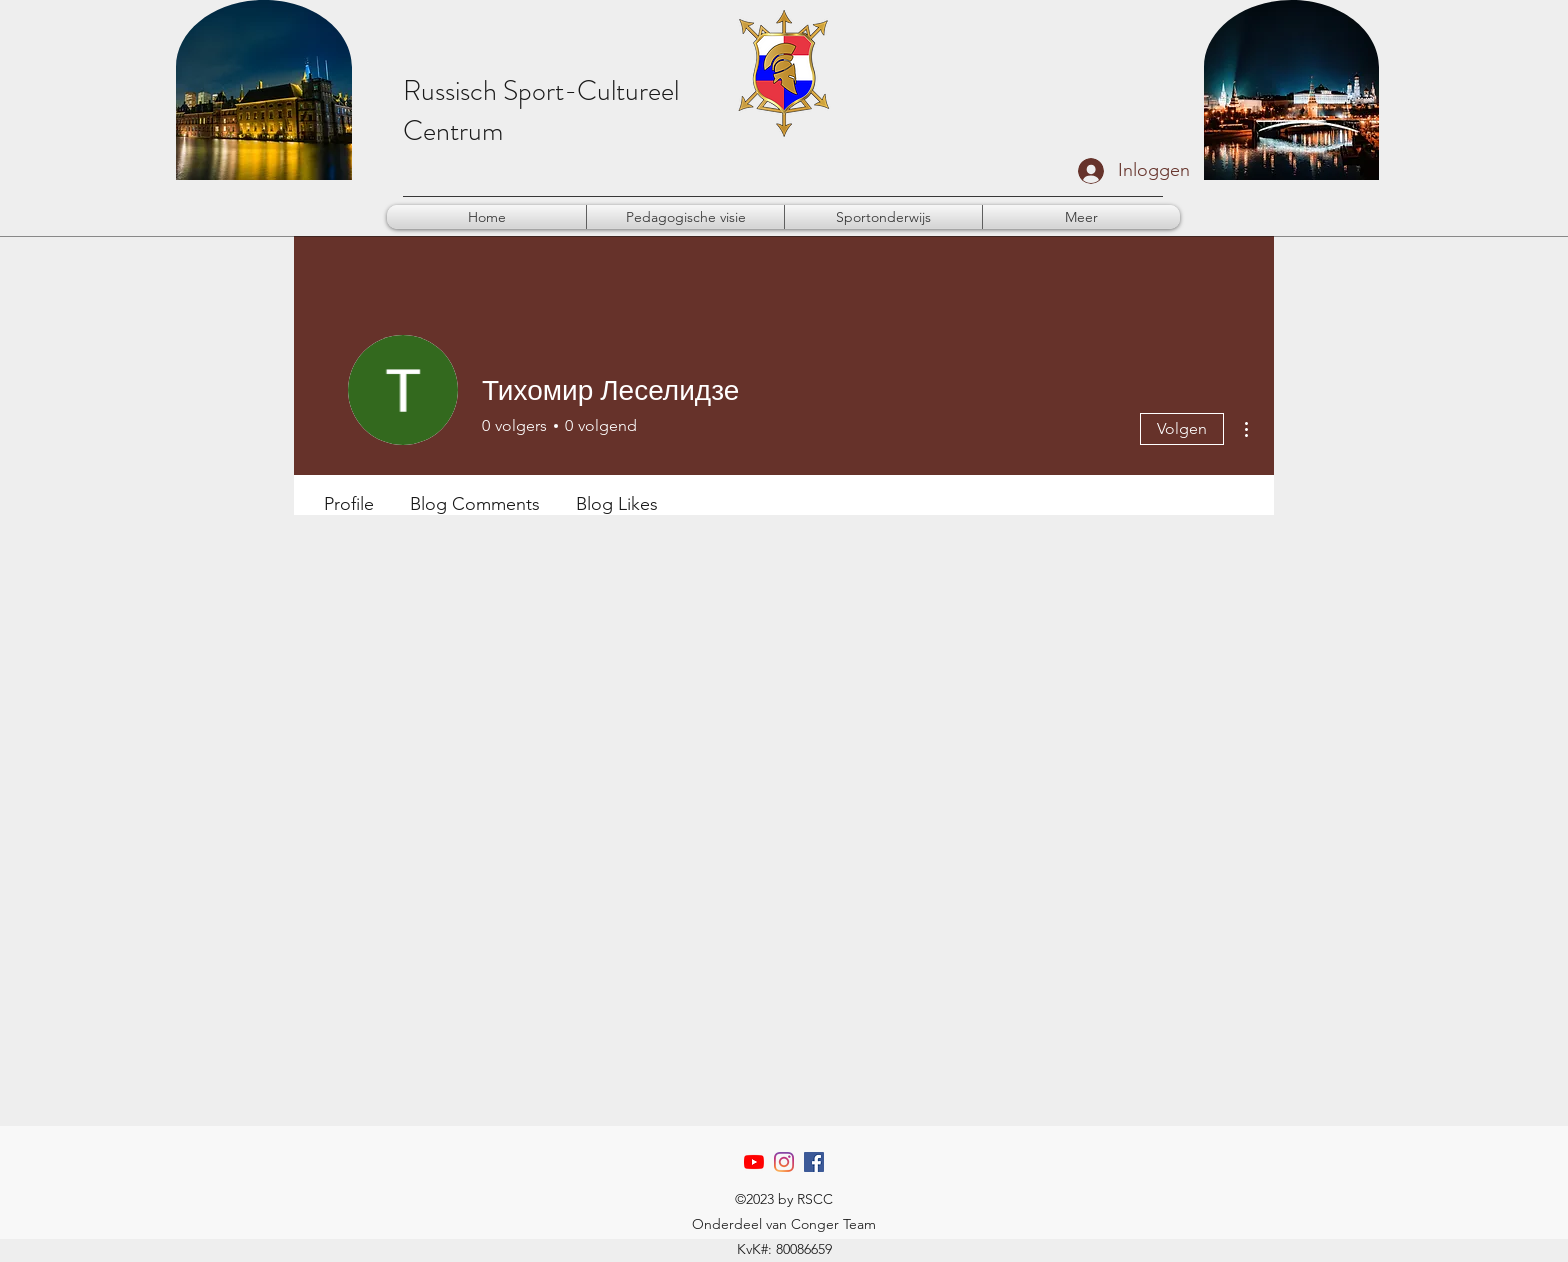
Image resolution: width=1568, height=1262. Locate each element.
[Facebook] (814, 1162)
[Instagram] (784, 1162)
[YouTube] (754, 1162)
